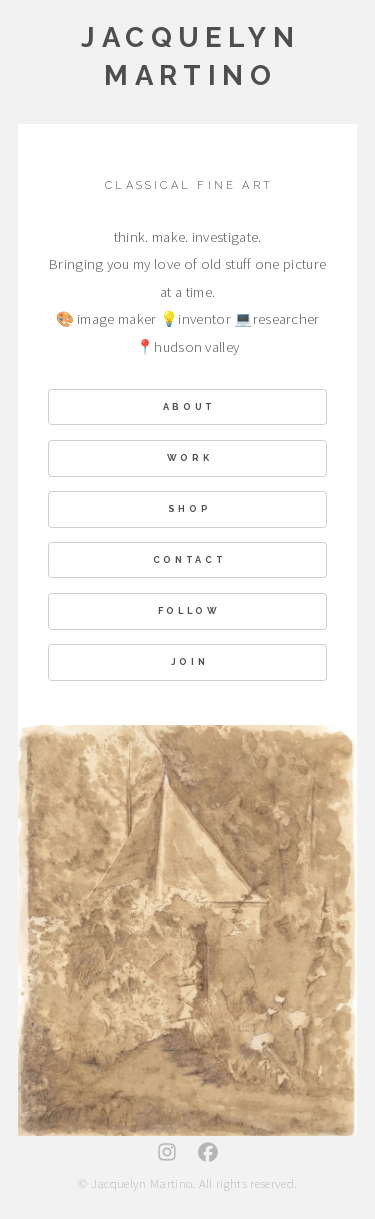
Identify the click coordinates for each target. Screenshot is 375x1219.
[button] (167, 1153)
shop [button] (190, 509)
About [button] (189, 406)
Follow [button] (189, 611)
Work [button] (190, 458)
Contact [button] (190, 559)
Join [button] (190, 662)
